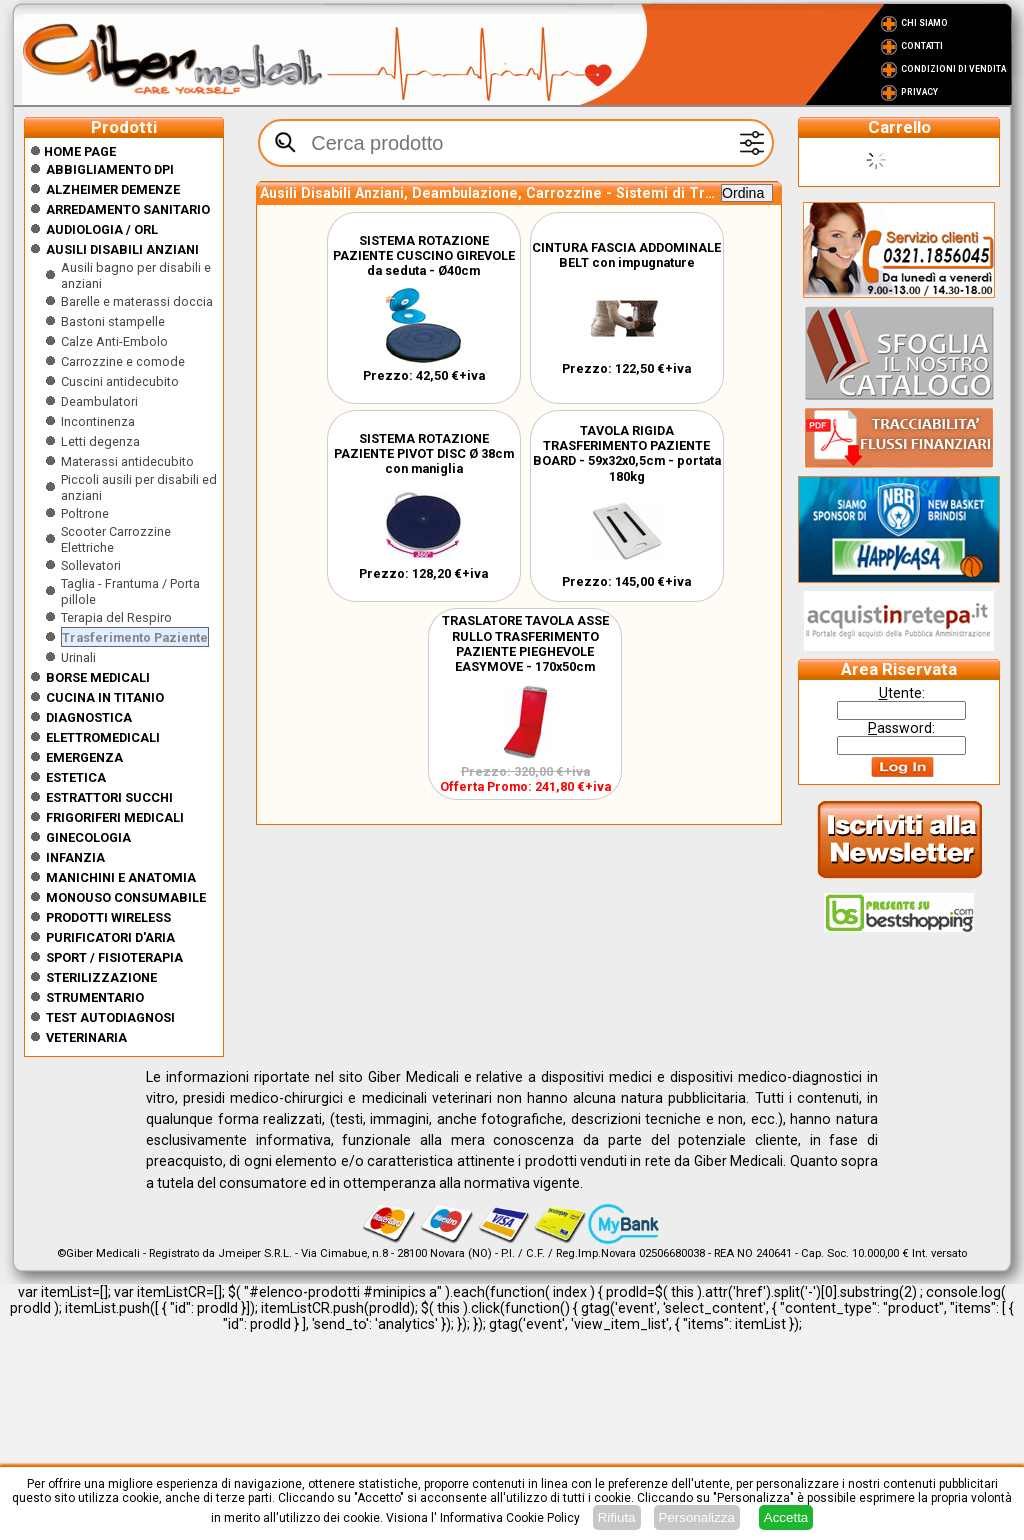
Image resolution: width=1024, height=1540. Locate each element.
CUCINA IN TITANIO (105, 697)
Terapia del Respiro (116, 617)
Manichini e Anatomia (121, 877)
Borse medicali (98, 677)
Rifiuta (617, 1517)
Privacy (919, 92)
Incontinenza (98, 421)
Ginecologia (88, 837)
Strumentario (95, 997)
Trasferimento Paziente (135, 637)
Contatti (922, 46)
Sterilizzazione (101, 977)
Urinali (78, 657)
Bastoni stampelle (113, 321)
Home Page (73, 151)
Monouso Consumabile (126, 897)
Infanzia (75, 857)
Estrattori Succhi (109, 797)
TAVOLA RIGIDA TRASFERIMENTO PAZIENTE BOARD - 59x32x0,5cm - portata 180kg (627, 453)
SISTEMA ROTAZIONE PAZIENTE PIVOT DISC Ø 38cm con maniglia (424, 453)
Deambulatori (99, 401)
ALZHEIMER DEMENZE (113, 189)
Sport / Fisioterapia (114, 957)
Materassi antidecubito (127, 461)
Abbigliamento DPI (110, 169)
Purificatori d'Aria (110, 937)
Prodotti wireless (108, 917)
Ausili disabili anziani (122, 249)
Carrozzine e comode (123, 361)
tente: (902, 693)
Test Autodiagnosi (110, 1017)
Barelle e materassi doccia (137, 301)
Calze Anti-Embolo (114, 341)
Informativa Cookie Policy (510, 1518)
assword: (901, 728)
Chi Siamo (924, 23)
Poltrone (85, 513)
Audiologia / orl (102, 229)
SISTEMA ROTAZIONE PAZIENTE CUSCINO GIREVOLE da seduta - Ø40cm (424, 255)
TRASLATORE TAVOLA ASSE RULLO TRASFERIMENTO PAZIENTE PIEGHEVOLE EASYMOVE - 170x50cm (525, 643)
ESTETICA (76, 777)
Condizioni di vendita (953, 69)
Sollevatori (91, 565)
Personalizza (697, 1517)
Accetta (786, 1517)
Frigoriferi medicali (115, 817)
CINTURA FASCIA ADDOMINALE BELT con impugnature (626, 255)
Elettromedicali (103, 737)
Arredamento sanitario (128, 209)
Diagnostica (89, 717)
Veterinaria (86, 1037)
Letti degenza (100, 441)
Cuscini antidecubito (120, 381)
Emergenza (84, 757)
